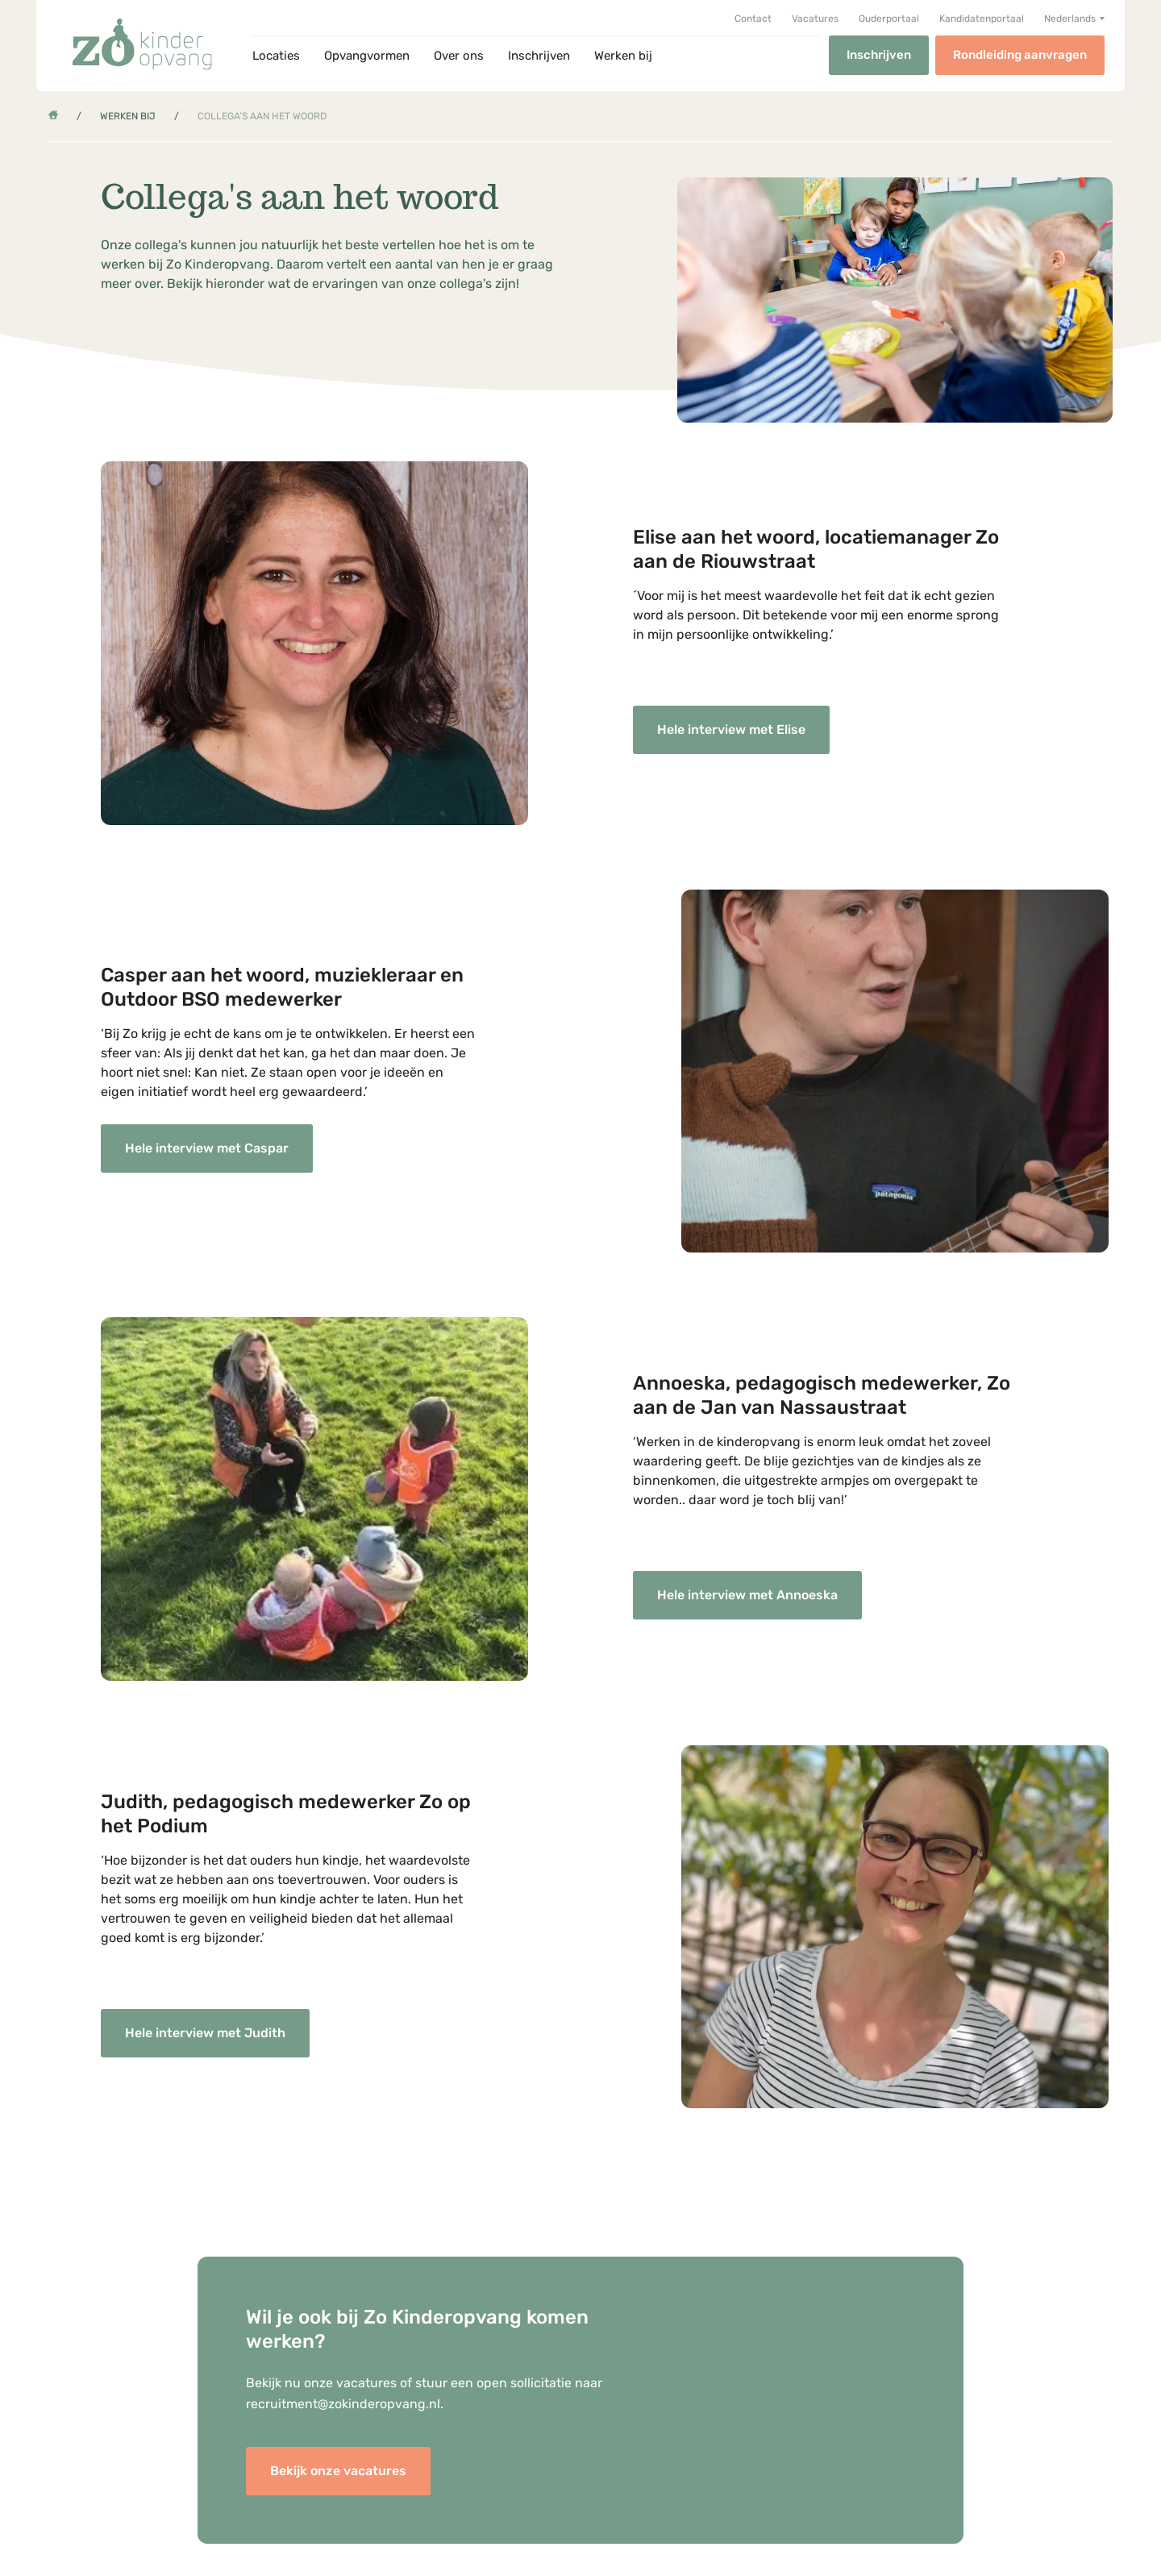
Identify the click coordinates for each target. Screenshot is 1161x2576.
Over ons (459, 55)
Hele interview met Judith (205, 2032)
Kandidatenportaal (981, 19)
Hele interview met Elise (731, 729)
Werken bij (623, 55)
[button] (1074, 18)
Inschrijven (539, 55)
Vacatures (815, 19)
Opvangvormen (367, 55)
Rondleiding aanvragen (1020, 55)
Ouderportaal (889, 19)
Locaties (276, 55)
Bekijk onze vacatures (338, 2470)
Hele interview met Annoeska (747, 1595)
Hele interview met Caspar (207, 1148)
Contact (753, 19)
